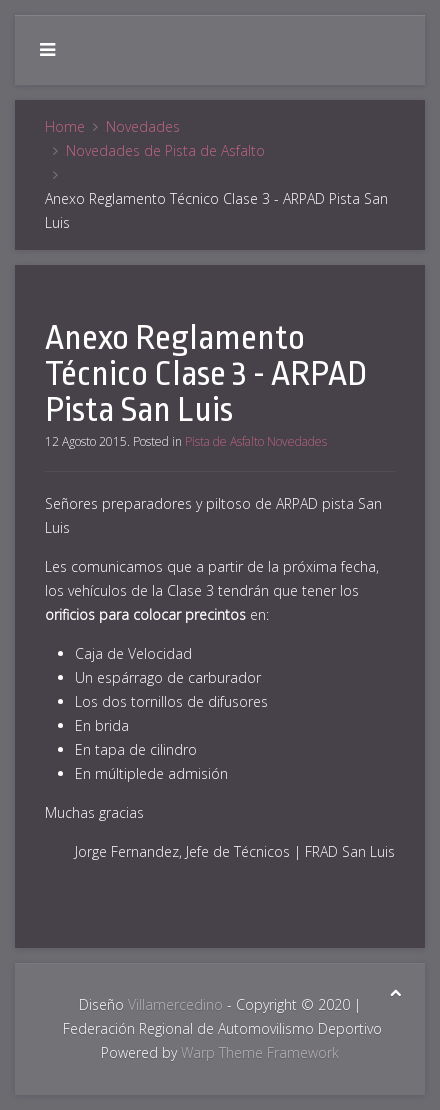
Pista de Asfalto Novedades (256, 441)
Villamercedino (175, 1004)
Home (65, 126)
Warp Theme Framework (260, 1052)
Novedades (143, 126)
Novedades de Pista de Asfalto (165, 150)
